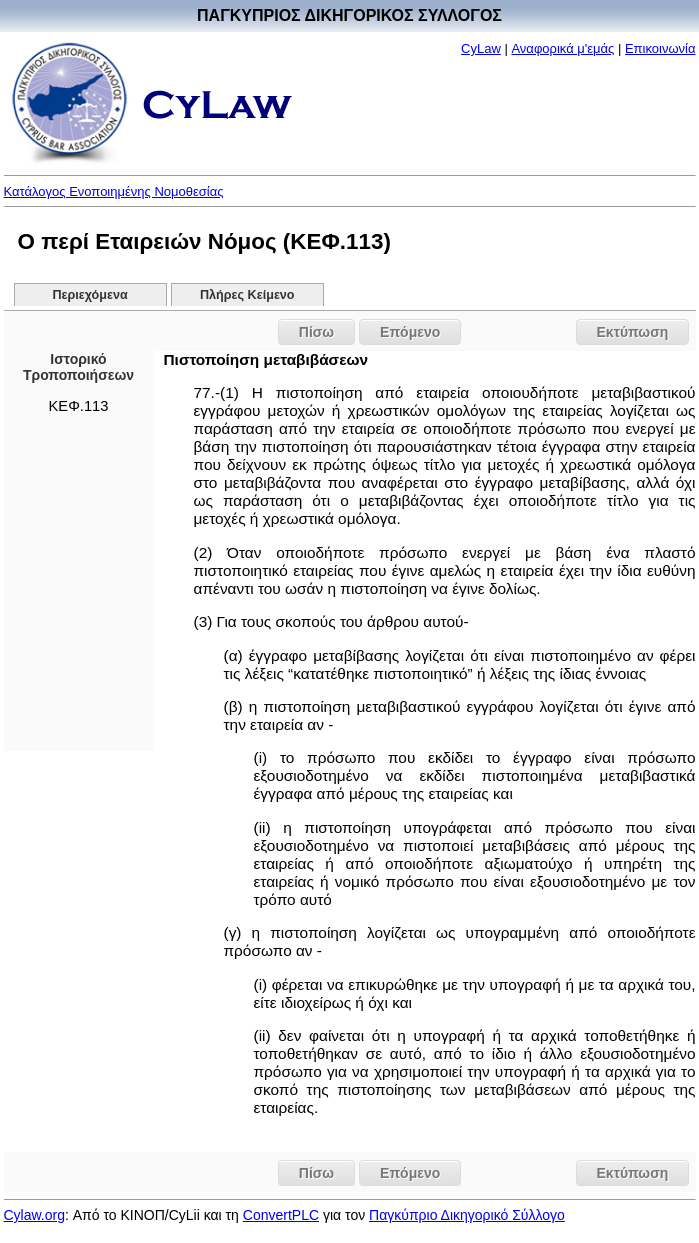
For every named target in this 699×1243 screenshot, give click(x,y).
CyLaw (481, 48)
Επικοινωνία (660, 48)
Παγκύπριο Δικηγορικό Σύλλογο (467, 1215)
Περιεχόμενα (89, 295)
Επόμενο (410, 332)
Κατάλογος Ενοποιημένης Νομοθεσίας (114, 191)
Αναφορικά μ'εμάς (562, 48)
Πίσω (316, 332)
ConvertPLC (281, 1215)
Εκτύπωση (633, 332)
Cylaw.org (34, 1215)
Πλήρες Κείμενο (247, 295)
